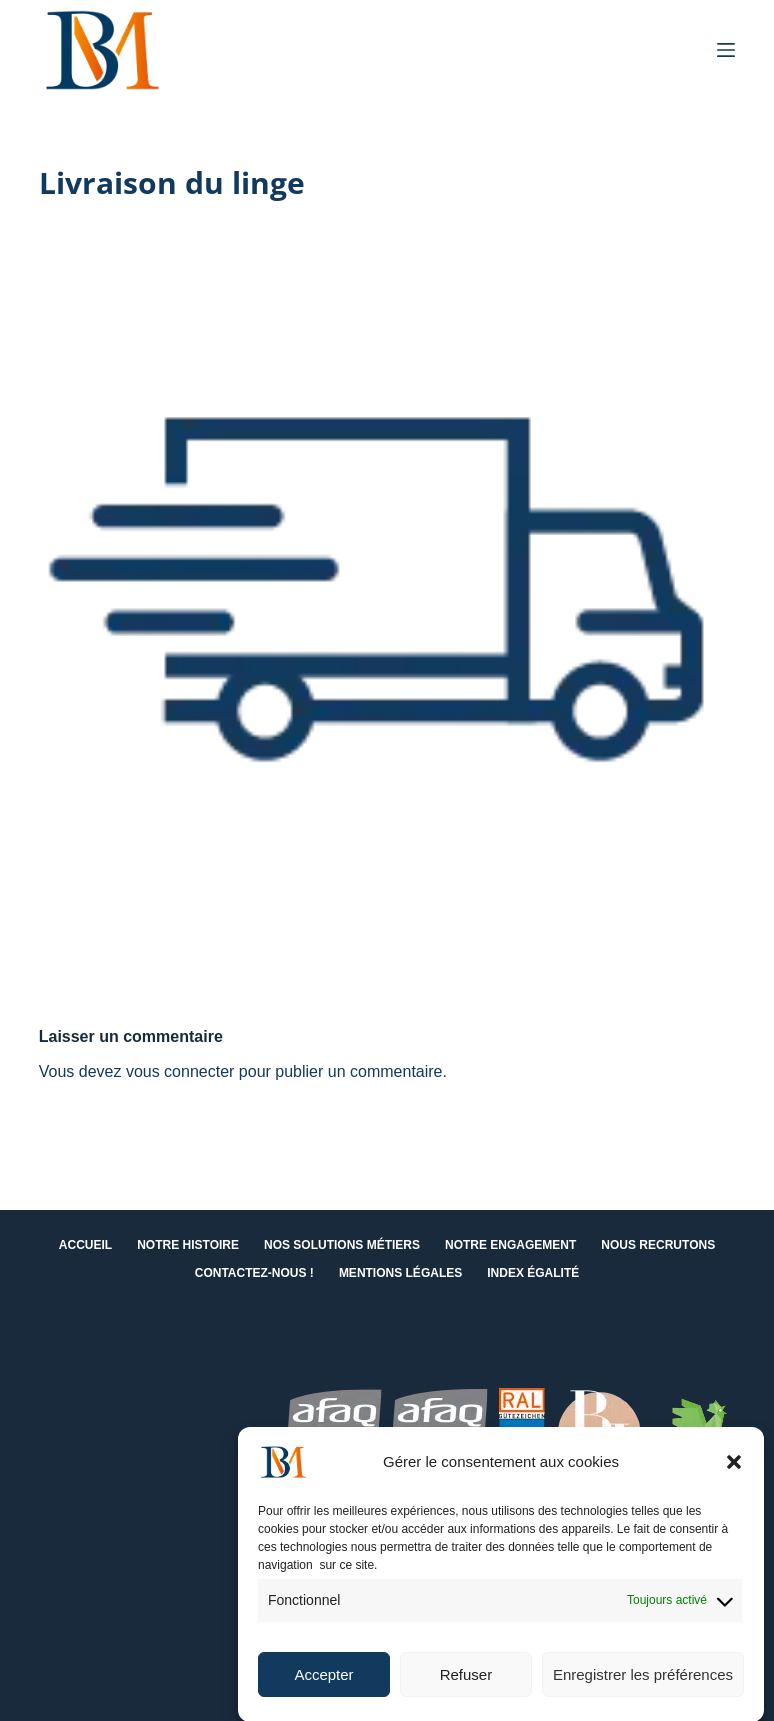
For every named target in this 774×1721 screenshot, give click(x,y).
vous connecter (180, 1071)
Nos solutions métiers (342, 1245)
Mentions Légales (400, 1273)
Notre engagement (510, 1245)
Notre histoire (188, 1245)
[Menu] (726, 50)
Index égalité (533, 1273)
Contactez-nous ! (254, 1273)
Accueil (85, 1245)
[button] (734, 1475)
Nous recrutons (658, 1245)
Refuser (466, 1687)
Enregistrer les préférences (643, 1687)
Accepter (323, 1687)
